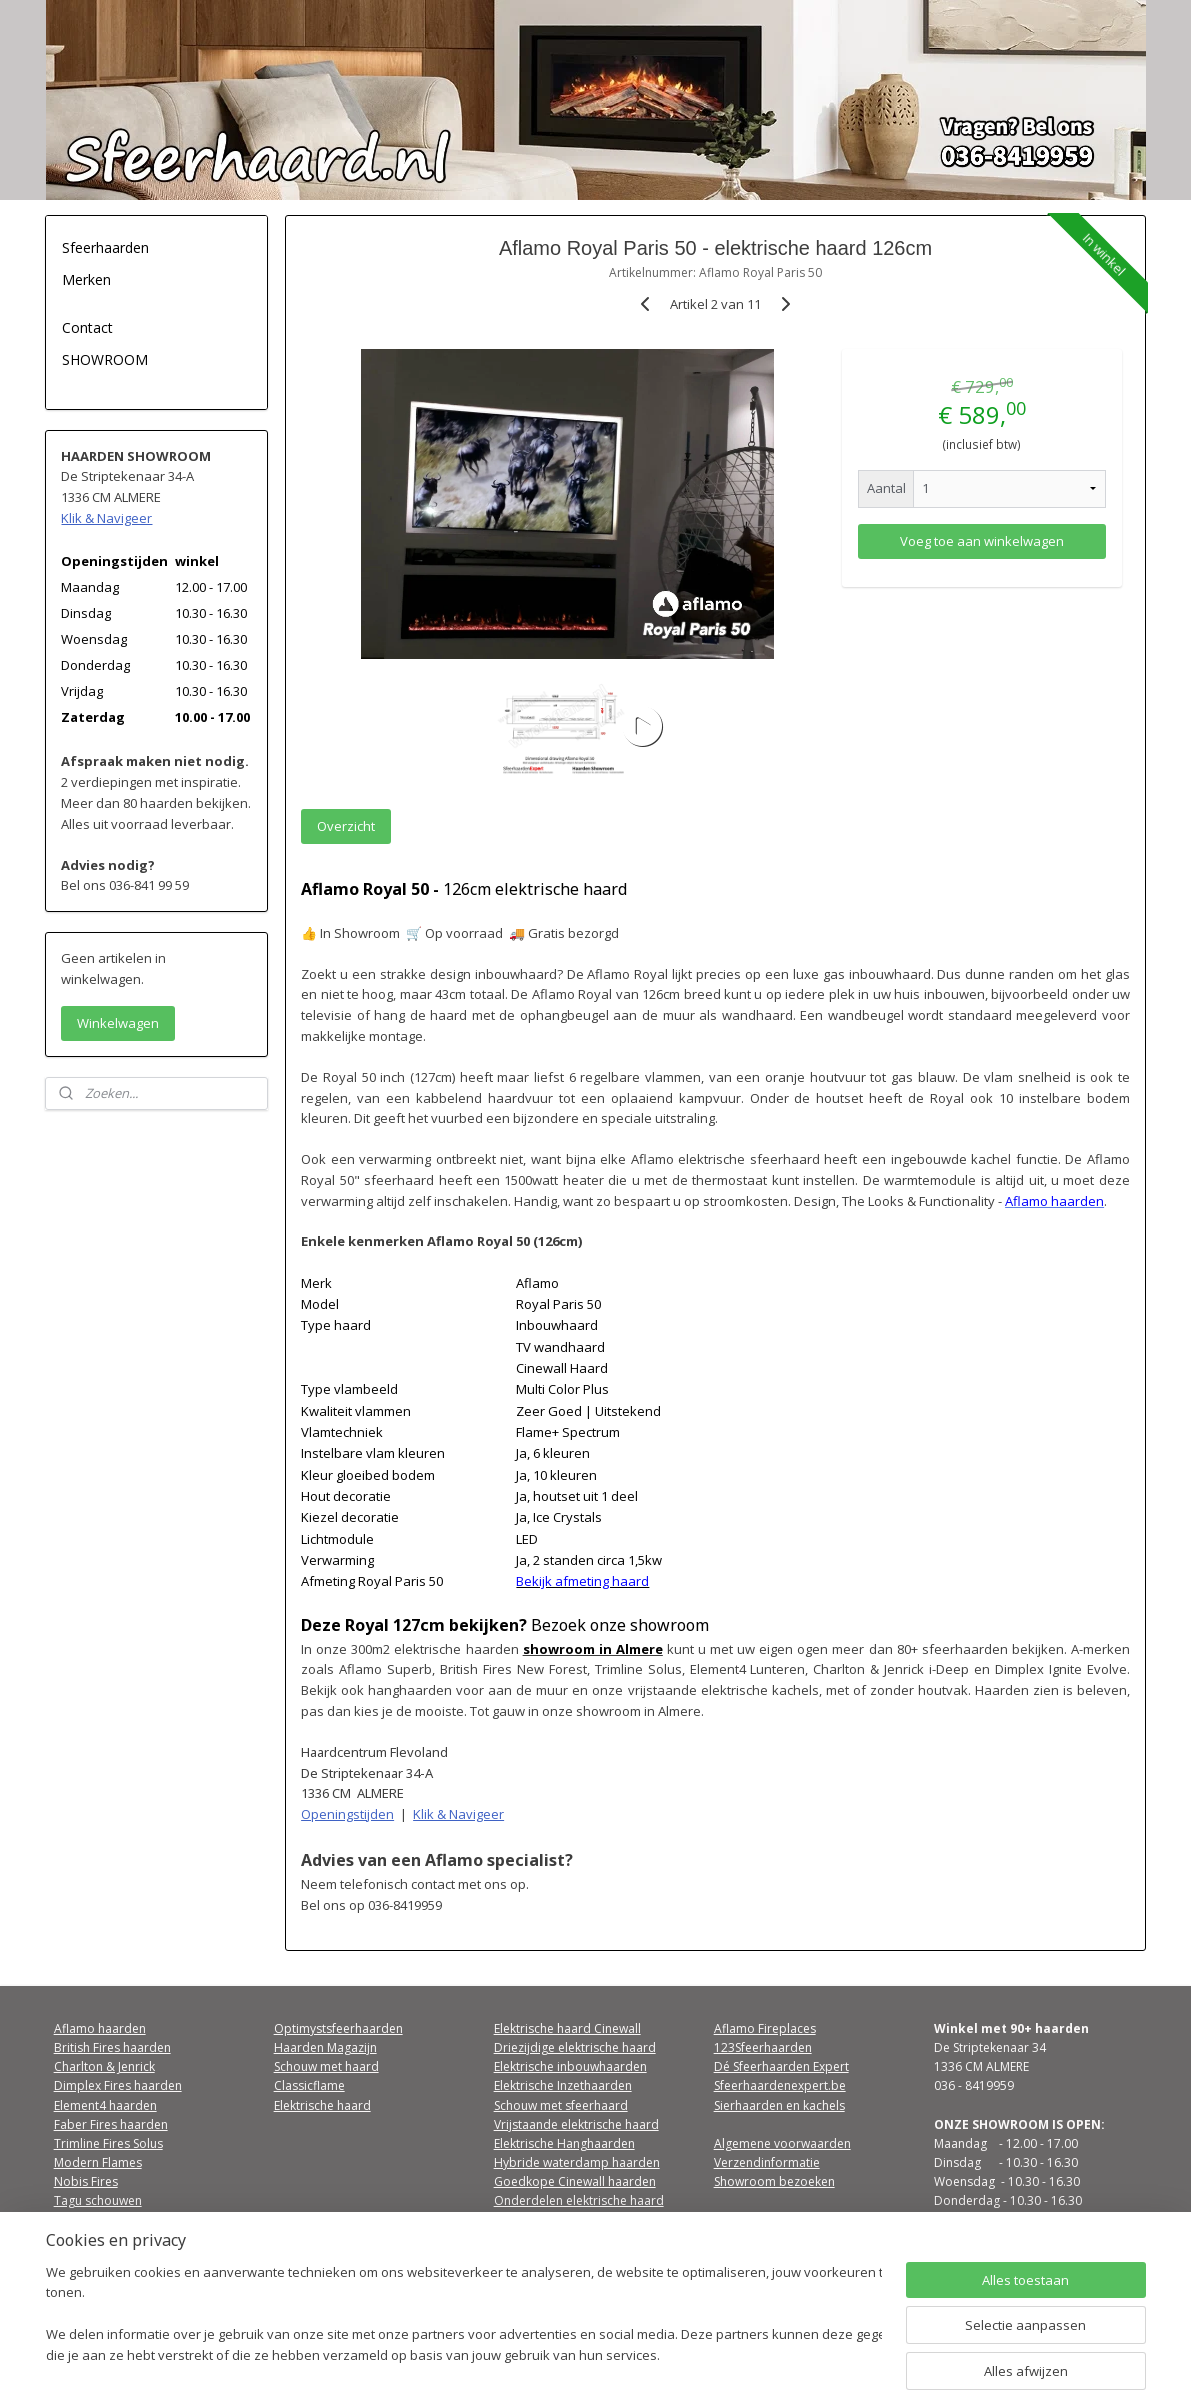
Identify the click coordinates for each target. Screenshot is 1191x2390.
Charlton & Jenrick (104, 2066)
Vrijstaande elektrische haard (576, 2124)
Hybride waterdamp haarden (577, 2162)
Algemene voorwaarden (782, 2143)
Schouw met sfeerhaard (561, 2105)
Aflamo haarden (100, 2028)
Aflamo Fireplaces (765, 2028)
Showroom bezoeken (774, 2181)
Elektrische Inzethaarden (563, 2085)
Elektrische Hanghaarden (564, 2143)
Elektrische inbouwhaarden (570, 2066)
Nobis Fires (86, 2181)
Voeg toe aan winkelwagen (982, 541)
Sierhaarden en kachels (779, 2105)
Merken (86, 279)
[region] (464, 2315)
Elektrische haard (322, 2105)
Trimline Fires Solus (108, 2143)
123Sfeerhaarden (763, 2047)
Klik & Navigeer (458, 1814)
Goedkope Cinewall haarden (575, 2181)
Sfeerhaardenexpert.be (780, 2085)
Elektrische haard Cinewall (567, 2028)
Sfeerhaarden (105, 247)
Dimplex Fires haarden (118, 2085)
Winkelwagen (118, 1023)
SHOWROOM (105, 359)
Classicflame (309, 2085)
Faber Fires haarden (111, 2124)
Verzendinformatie (767, 2162)
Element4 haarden (105, 2105)
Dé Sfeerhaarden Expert (781, 2066)
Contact (87, 327)
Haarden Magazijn (325, 2047)
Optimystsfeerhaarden (338, 2028)
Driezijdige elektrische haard (575, 2047)
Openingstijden (347, 1814)
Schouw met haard (326, 2066)
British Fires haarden (112, 2047)
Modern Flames (98, 2162)
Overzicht (346, 826)
